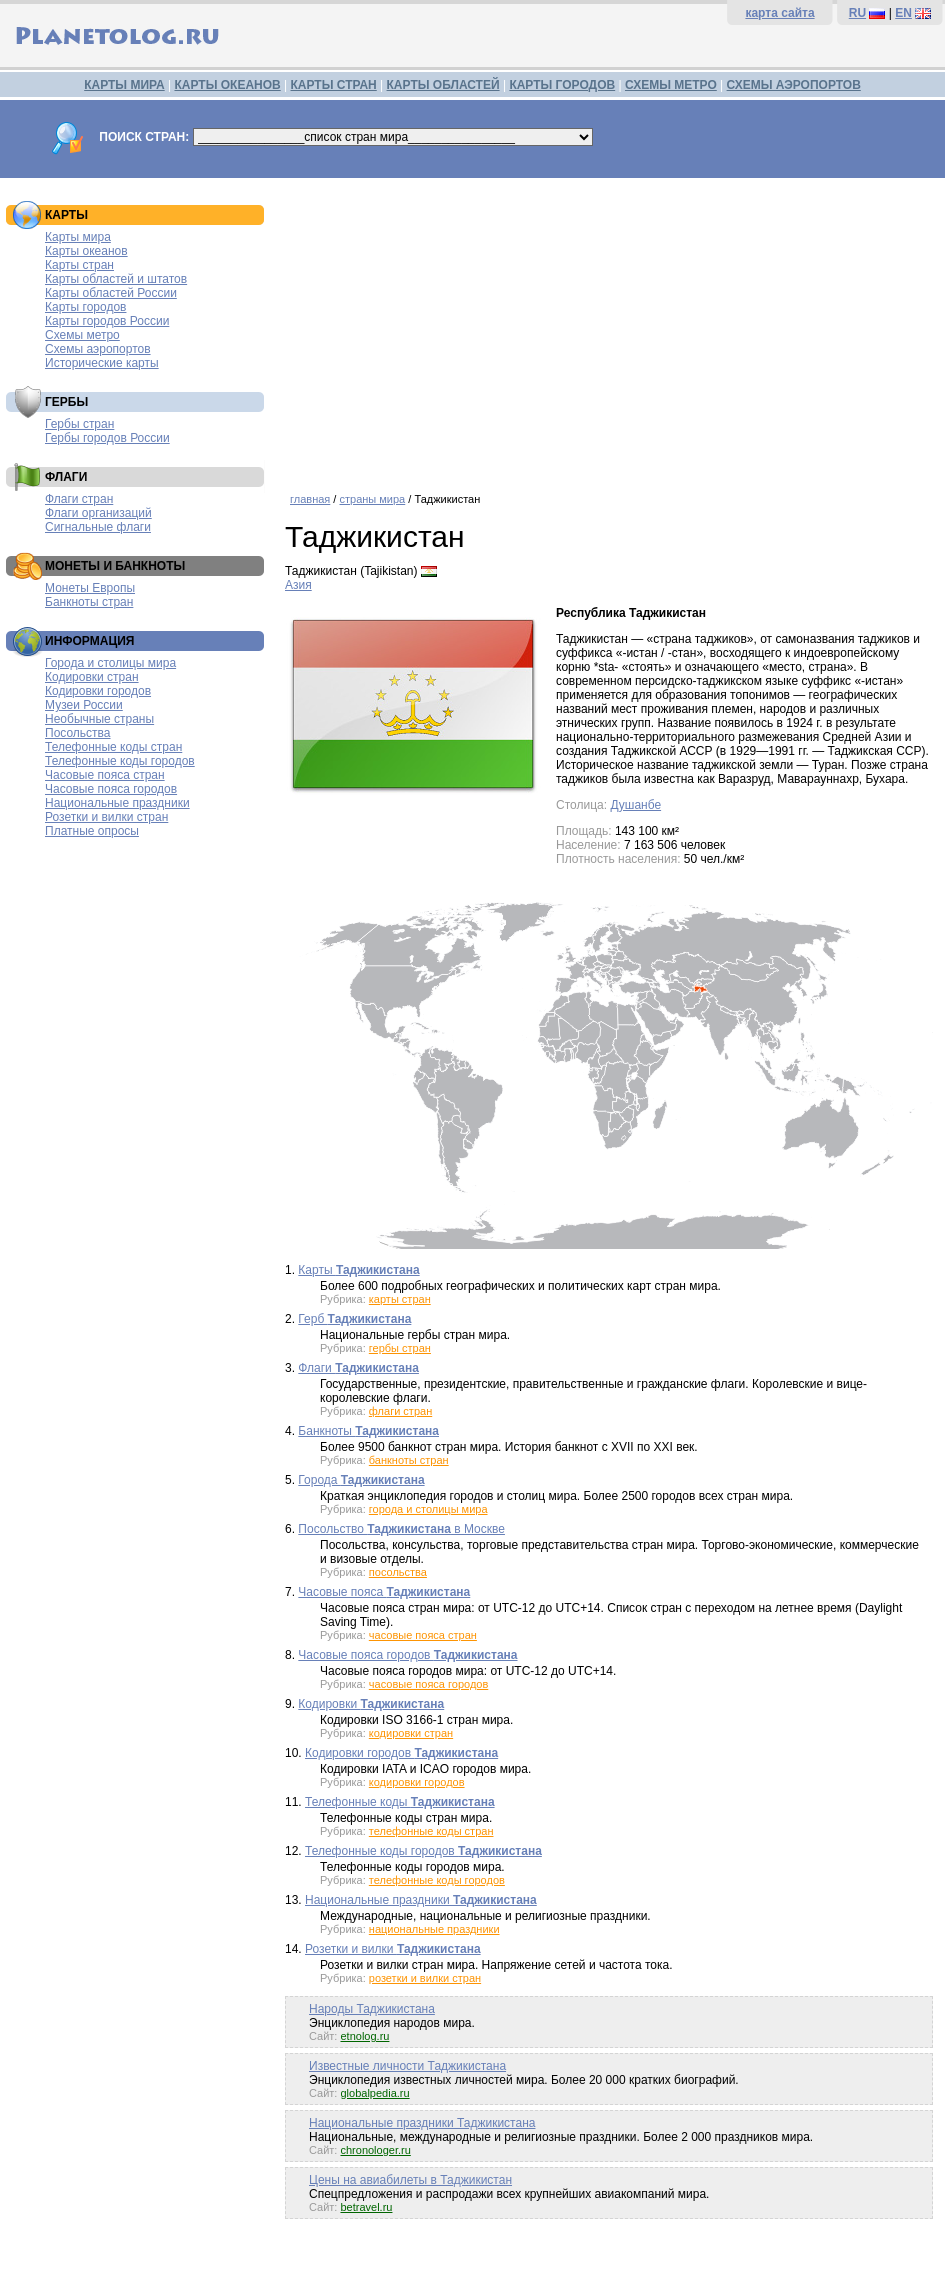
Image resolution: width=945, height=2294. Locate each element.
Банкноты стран (89, 602)
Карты (358, 1270)
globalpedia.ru (374, 2093)
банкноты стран (409, 1460)
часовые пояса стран (423, 1635)
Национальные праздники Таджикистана (422, 2123)
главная (310, 499)
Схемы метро (82, 335)
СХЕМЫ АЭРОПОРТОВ (794, 85)
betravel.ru (366, 2207)
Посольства (78, 733)
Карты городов (85, 307)
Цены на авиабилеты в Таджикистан (410, 2180)
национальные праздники (434, 1929)
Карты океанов (86, 251)
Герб (354, 1319)
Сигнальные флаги (98, 527)
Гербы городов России (107, 438)
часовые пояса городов (428, 1684)
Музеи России (84, 705)
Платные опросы (92, 831)
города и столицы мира (428, 1509)
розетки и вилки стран (425, 1978)
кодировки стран (411, 1733)
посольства (398, 1572)
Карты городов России (107, 321)
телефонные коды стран (431, 1831)
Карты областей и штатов (116, 279)
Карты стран (79, 265)
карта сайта (779, 13)
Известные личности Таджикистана (407, 2066)
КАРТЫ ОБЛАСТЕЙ (443, 85)
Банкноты (368, 1431)
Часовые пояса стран (105, 775)
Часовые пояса (384, 1592)
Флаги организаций (98, 513)
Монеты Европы (90, 588)
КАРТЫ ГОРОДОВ (562, 85)
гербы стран (400, 1348)
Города (361, 1480)
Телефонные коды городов (120, 761)
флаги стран (400, 1411)
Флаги (358, 1368)
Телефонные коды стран (113, 747)
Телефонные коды (400, 1802)
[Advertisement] (610, 328)
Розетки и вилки (393, 1949)
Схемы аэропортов (98, 349)
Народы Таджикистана (372, 2009)
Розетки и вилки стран (106, 817)
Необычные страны (99, 719)
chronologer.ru (375, 2150)
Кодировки (371, 1704)
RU (857, 13)
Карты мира (78, 237)
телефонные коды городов (437, 1880)
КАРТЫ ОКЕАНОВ (227, 85)
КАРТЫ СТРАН (334, 85)
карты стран (400, 1299)
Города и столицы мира (110, 663)
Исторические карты (102, 363)
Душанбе (635, 805)
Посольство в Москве (401, 1529)
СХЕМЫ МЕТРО (671, 85)
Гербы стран (79, 424)
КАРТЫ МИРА (124, 85)
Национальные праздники (117, 803)
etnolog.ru (364, 2036)
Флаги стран (79, 499)
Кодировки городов (98, 691)
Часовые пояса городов (111, 789)
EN (903, 13)
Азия (298, 585)
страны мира (372, 499)
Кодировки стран (92, 677)
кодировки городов (417, 1782)
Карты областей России (111, 293)
